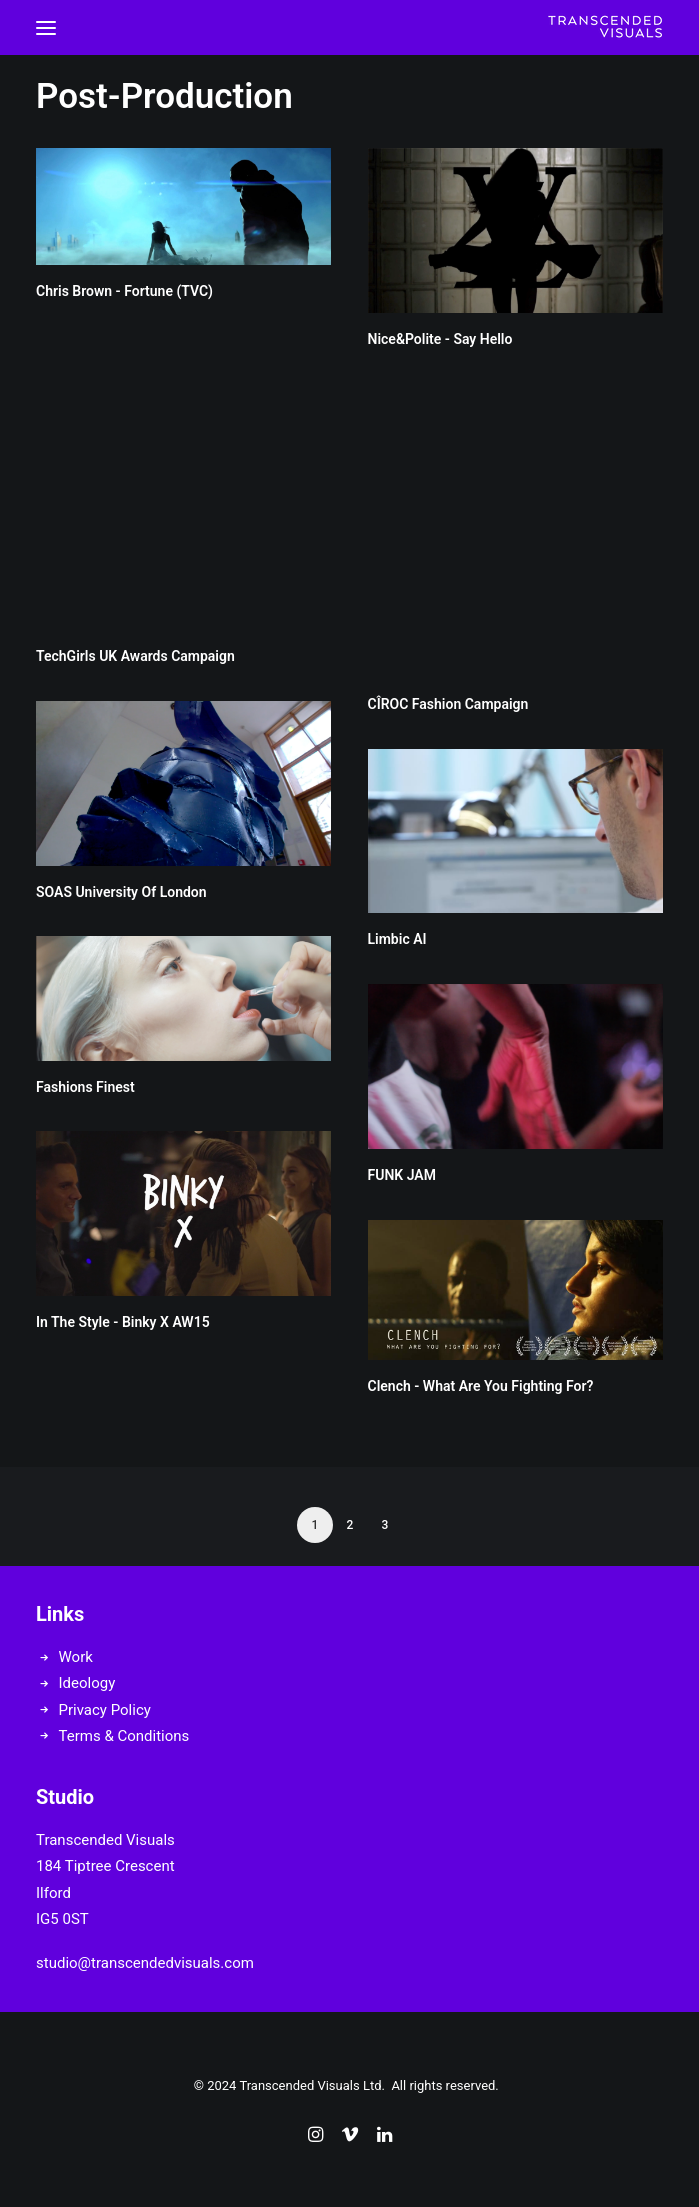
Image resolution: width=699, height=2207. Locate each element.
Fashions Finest (85, 1087)
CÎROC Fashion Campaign (448, 704)
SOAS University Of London (121, 892)
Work (76, 1657)
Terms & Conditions (124, 1736)
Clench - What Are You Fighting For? (481, 1386)
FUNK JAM (402, 1175)
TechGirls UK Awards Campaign (135, 656)
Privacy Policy (105, 1710)
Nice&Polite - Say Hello (440, 339)
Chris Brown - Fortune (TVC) (124, 291)
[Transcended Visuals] (605, 27)
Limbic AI (397, 939)
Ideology (87, 1683)
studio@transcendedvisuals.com (145, 1963)
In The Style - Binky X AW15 (123, 1322)
